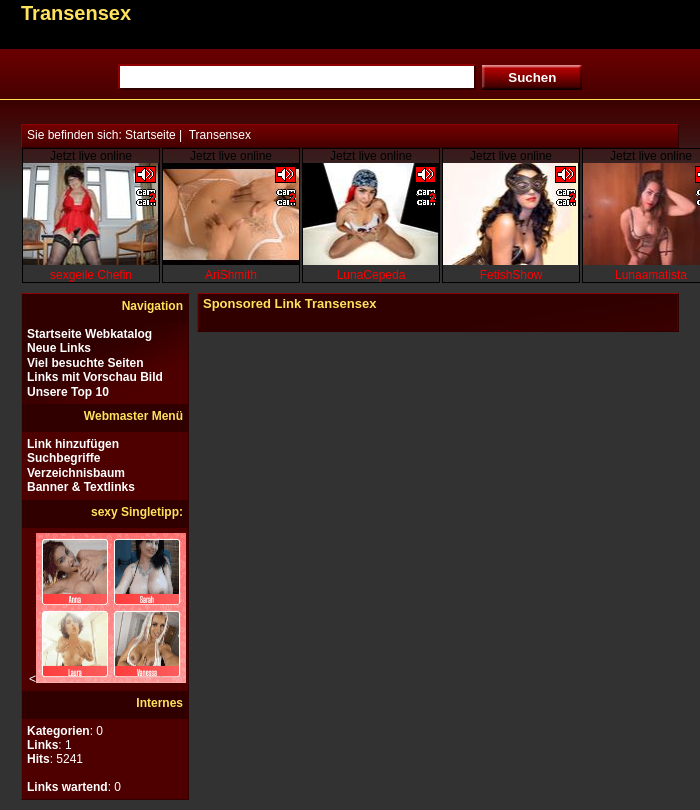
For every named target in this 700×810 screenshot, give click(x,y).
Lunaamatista (651, 275)
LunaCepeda (371, 275)
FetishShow (511, 275)
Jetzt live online (91, 156)
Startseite (150, 135)
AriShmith (231, 275)
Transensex (220, 135)
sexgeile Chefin (91, 275)
